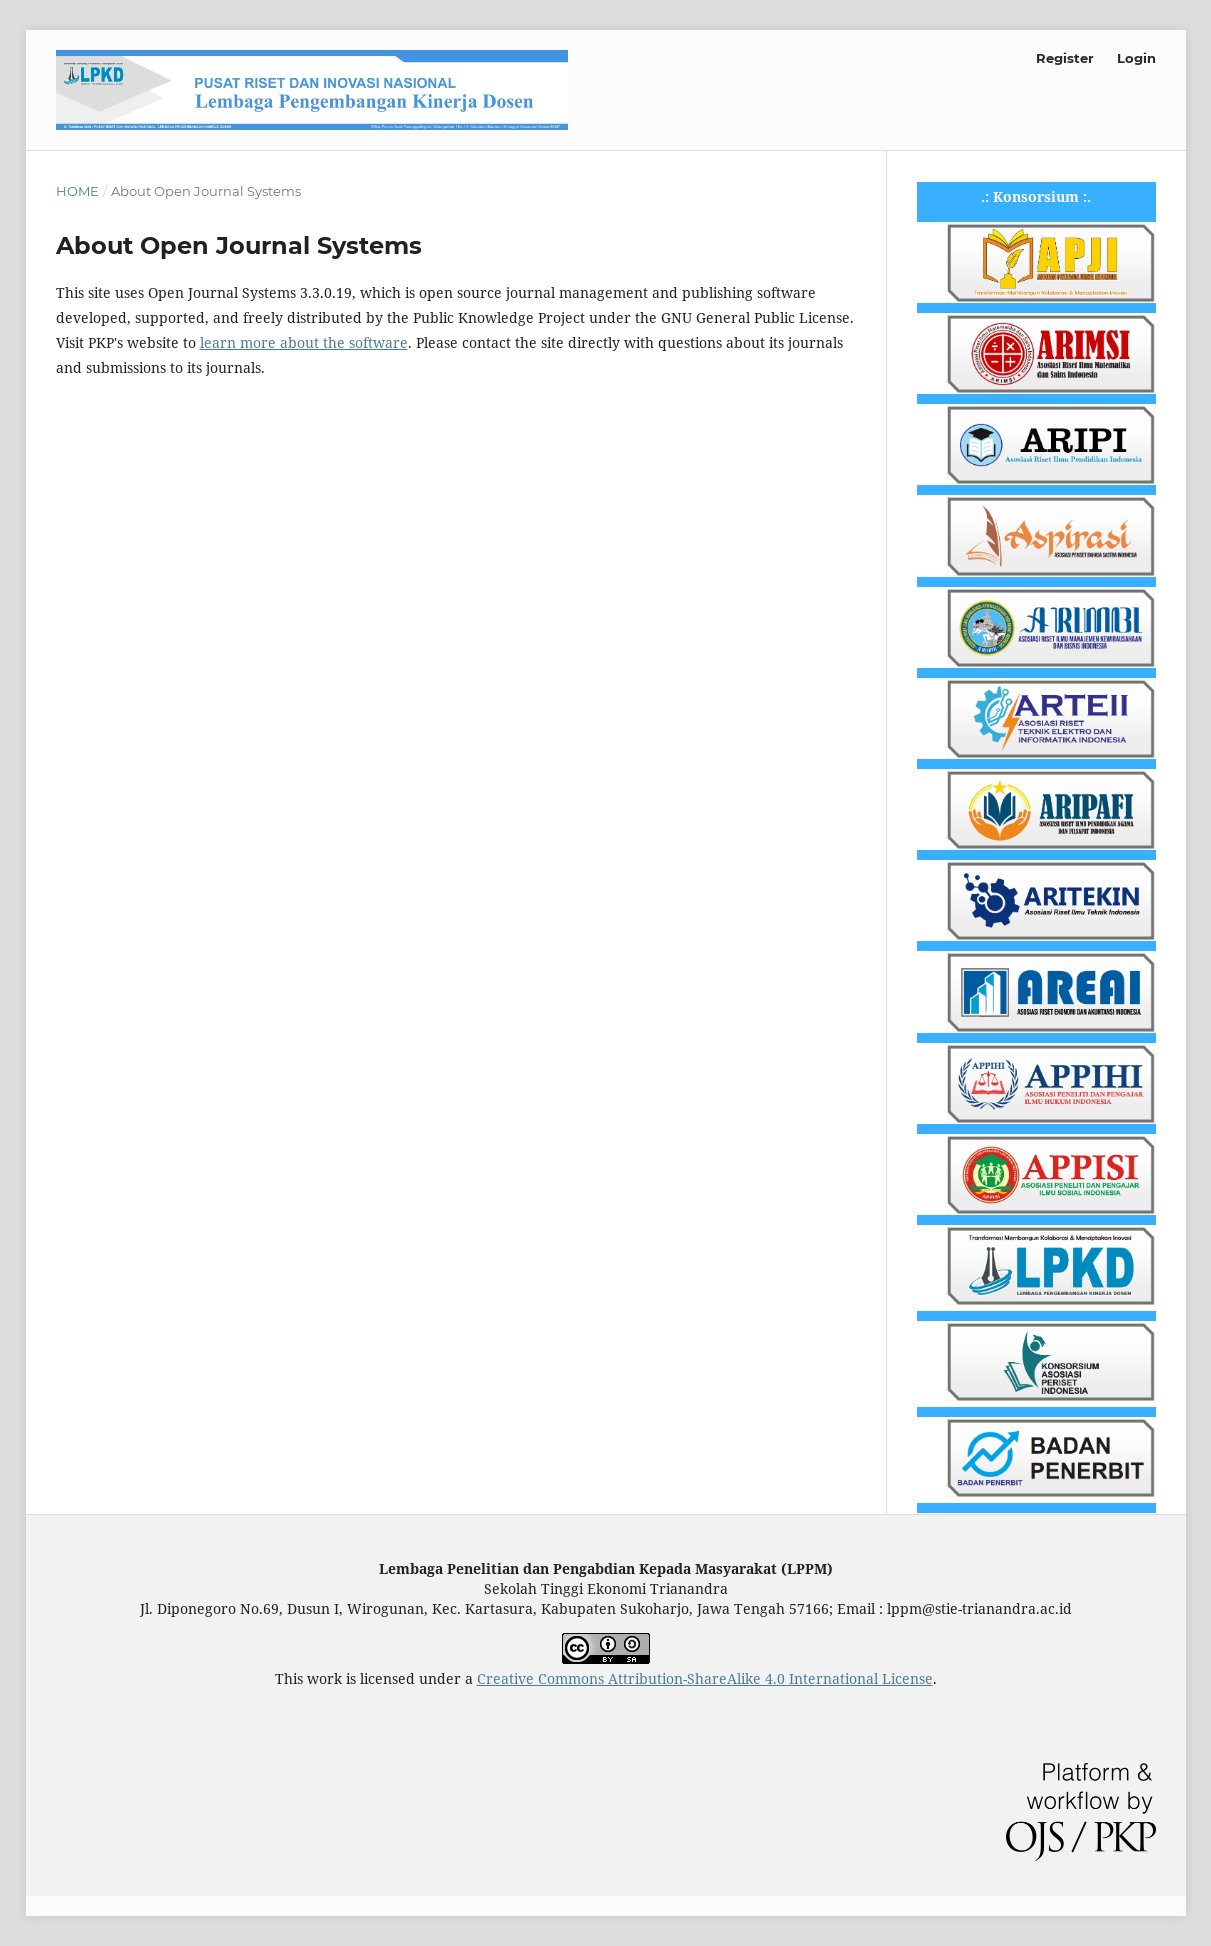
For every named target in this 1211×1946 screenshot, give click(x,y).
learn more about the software (304, 342)
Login (1136, 58)
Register (1065, 58)
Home (77, 191)
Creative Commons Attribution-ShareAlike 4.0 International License (705, 1678)
